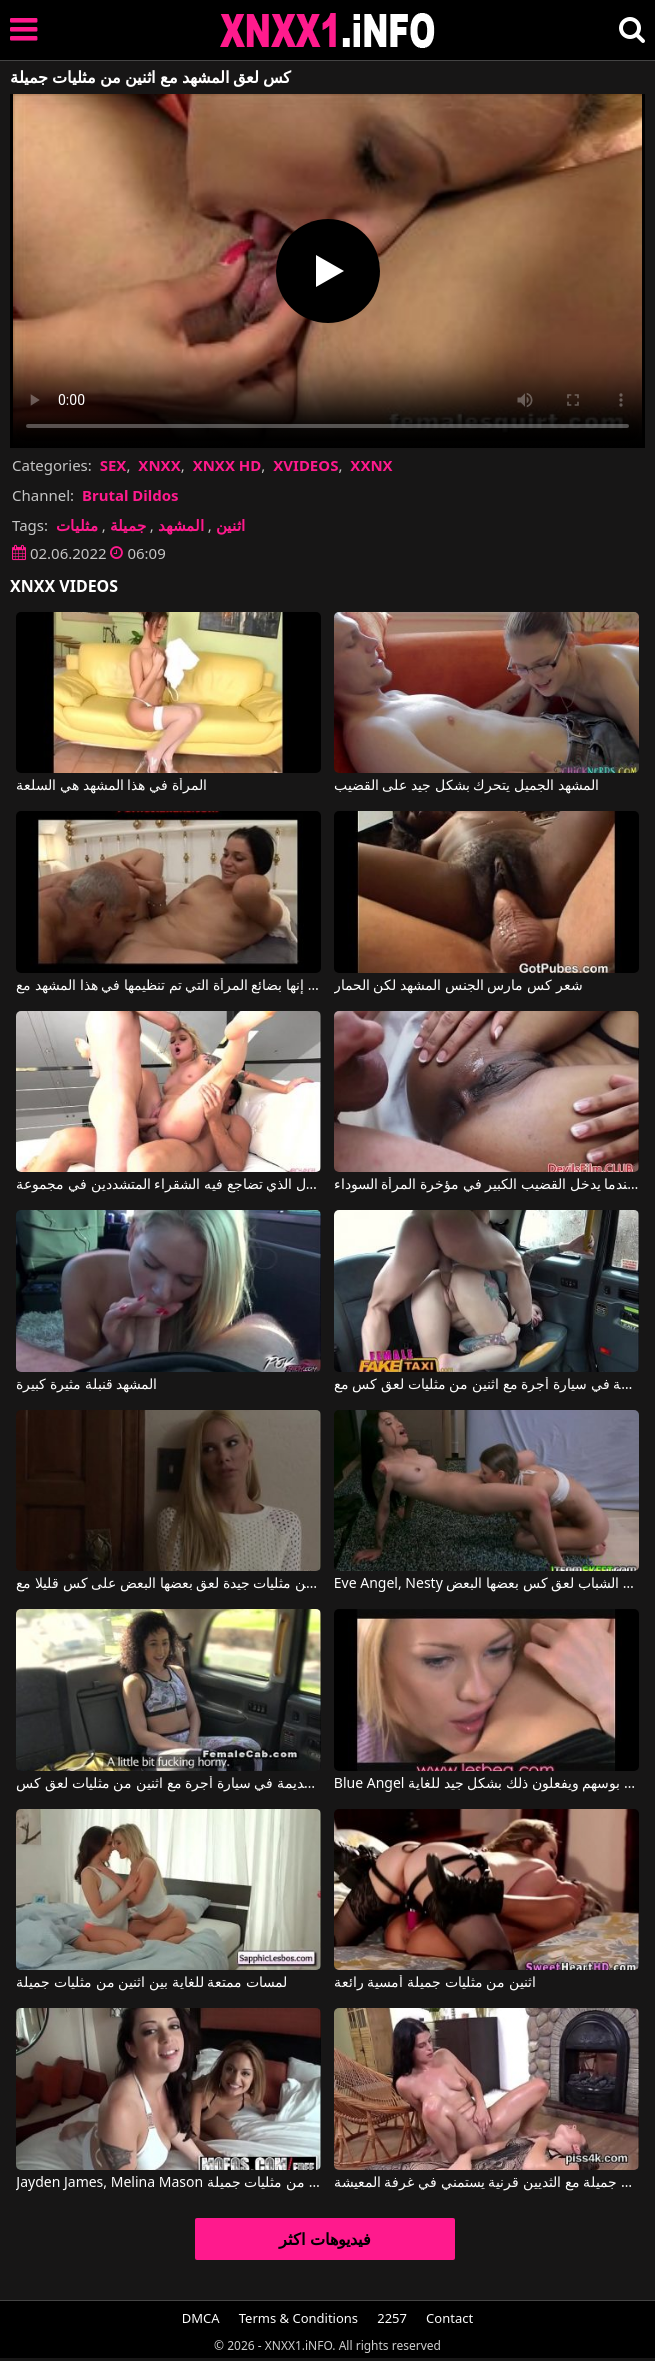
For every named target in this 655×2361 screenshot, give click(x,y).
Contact (449, 2318)
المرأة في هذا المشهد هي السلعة (111, 786)
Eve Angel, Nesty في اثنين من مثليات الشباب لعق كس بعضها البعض (486, 1584)
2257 (392, 2318)
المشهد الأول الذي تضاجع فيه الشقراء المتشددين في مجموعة (168, 1185)
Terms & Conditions (298, 2318)
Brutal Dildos (130, 495)
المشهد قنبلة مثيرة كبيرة (86, 1385)
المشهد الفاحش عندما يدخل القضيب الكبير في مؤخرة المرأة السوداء (486, 1185)
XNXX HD (227, 465)
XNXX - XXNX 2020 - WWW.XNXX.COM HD (328, 30)
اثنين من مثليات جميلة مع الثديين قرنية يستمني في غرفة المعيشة (486, 2183)
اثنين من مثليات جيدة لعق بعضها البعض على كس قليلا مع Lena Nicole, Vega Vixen (168, 1584)
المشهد (181, 525)
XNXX (159, 465)
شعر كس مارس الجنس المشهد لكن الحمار (458, 986)
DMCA (201, 2318)
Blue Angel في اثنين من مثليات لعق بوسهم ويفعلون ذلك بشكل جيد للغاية (486, 1784)
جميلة (128, 525)
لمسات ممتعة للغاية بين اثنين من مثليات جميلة (151, 1983)
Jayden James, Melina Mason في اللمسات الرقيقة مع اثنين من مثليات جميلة (168, 2183)
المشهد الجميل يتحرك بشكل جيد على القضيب (466, 786)
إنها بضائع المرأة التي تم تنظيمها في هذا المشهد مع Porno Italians (168, 986)
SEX (113, 465)
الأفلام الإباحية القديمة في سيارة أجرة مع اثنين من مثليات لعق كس (168, 1784)
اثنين (230, 525)
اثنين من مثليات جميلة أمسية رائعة (435, 1983)
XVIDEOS (305, 465)
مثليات (77, 525)
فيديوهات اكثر (324, 2239)
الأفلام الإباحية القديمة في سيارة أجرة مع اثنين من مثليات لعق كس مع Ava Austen (486, 1385)
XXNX (371, 465)
